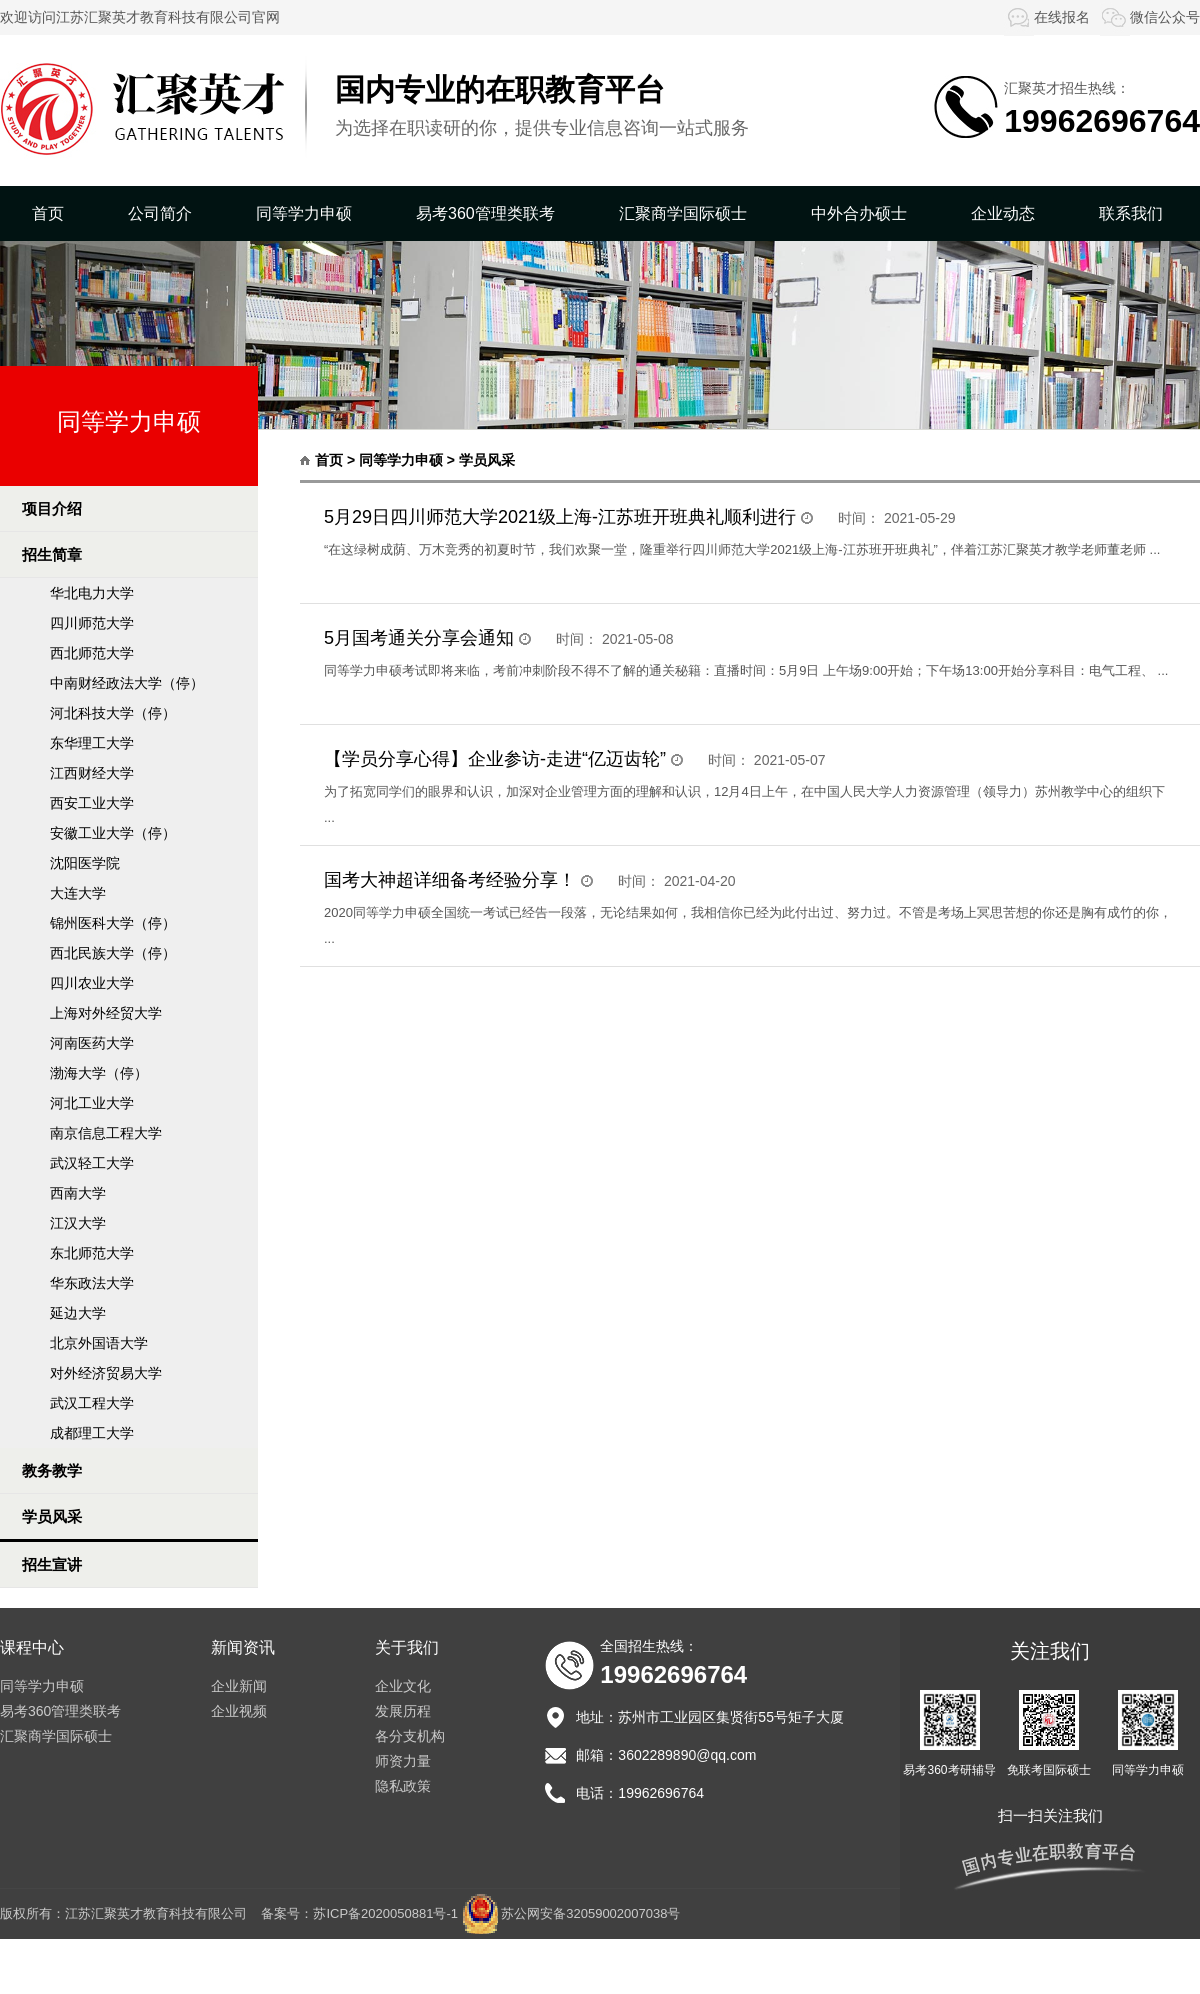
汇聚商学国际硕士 (683, 213)
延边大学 (78, 1313)
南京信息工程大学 (106, 1133)
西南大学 (78, 1193)
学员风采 (52, 1516)
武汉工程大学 (92, 1403)
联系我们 (1131, 213)
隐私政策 (403, 1786)
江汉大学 (78, 1223)
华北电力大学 (92, 593)
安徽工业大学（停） (113, 833)
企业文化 (403, 1686)
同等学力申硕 (304, 213)
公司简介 (160, 213)
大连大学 (78, 893)
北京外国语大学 (99, 1343)
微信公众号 (1150, 17)
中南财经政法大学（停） (127, 683)
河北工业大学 (92, 1103)
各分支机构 (410, 1736)
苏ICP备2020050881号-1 (385, 1913)
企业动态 (1003, 213)
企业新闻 (239, 1686)
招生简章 (52, 554)
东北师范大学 (92, 1253)
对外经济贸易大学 (106, 1373)
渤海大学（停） (99, 1073)
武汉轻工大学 (92, 1163)
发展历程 (403, 1711)
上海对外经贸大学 (106, 1013)
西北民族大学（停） (113, 953)
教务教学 (52, 1470)
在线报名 (1047, 17)
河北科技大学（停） (113, 713)
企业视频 (239, 1711)
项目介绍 (52, 508)
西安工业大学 (92, 803)
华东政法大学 (92, 1283)
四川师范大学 (92, 623)
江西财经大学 (92, 773)
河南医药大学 (92, 1043)
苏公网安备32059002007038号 (590, 1913)
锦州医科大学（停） (113, 923)
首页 (48, 213)
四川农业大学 (92, 983)
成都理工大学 (92, 1433)
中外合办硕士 (859, 213)
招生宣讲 (52, 1564)
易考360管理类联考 (485, 213)
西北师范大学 (92, 653)
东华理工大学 (92, 743)
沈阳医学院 (85, 863)
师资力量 (403, 1761)
